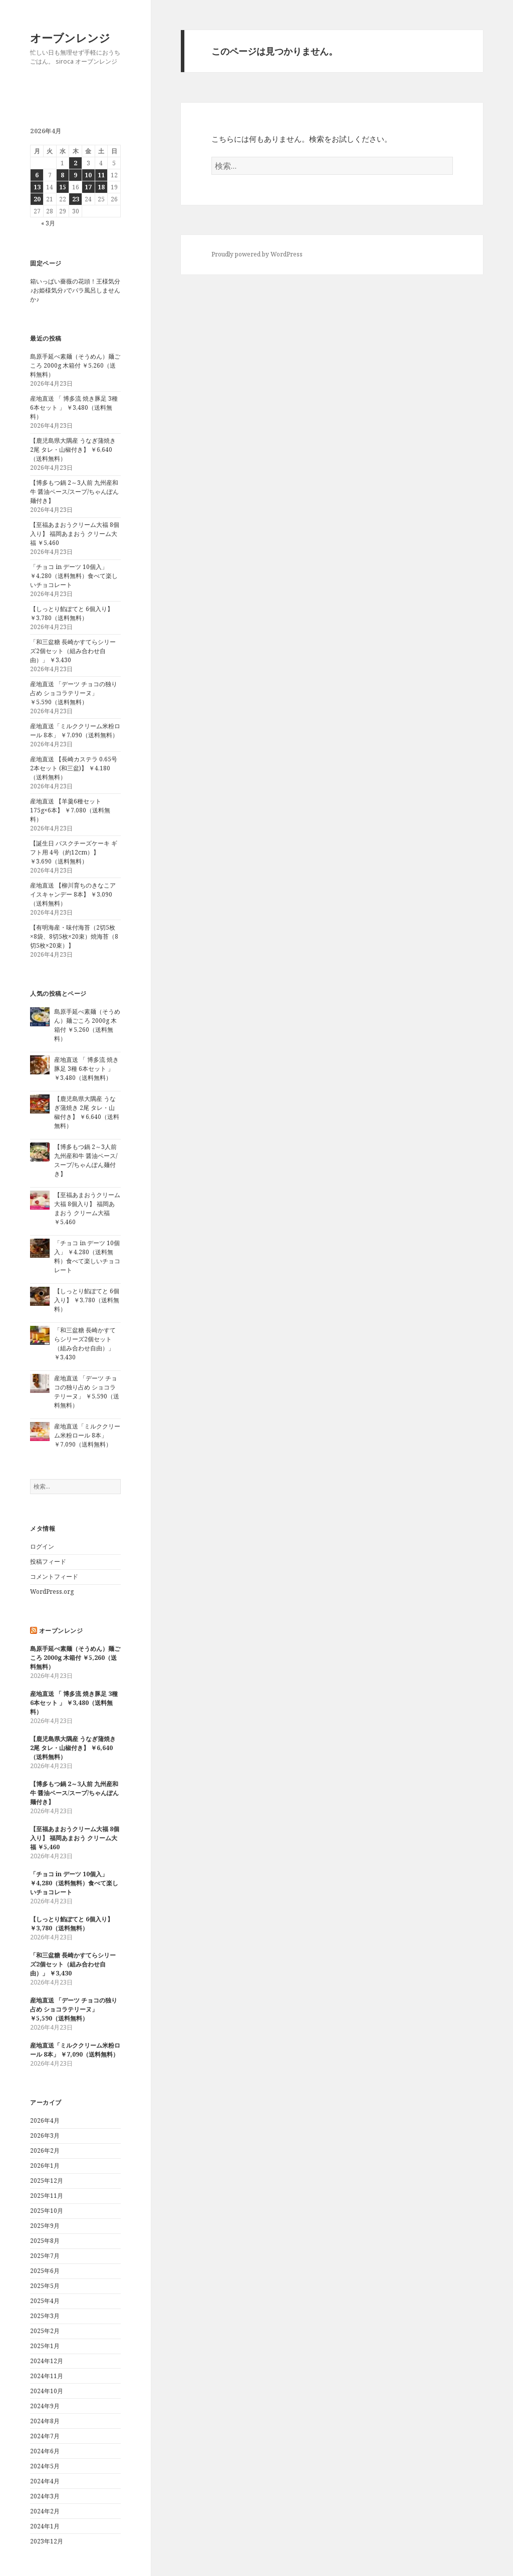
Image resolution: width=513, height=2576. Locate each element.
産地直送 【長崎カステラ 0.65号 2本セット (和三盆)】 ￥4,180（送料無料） (73, 768)
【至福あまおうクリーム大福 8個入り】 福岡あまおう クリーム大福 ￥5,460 (74, 533)
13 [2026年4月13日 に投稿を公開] (37, 187)
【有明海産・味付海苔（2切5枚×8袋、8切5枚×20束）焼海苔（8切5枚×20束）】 (74, 936)
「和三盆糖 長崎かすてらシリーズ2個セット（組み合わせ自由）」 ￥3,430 (73, 651)
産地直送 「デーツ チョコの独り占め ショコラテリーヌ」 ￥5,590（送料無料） (73, 693)
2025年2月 (45, 2331)
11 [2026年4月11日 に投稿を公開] (101, 175)
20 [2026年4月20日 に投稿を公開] (37, 199)
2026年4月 (45, 2120)
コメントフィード (54, 1576)
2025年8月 (45, 2240)
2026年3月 (45, 2135)
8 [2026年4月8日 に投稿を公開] (62, 175)
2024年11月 (46, 2376)
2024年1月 (45, 2526)
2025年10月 (46, 2210)
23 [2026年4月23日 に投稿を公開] (75, 199)
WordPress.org (52, 1591)
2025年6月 (45, 2270)
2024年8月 (45, 2421)
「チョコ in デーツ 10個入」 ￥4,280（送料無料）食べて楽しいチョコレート (74, 575)
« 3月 (48, 223)
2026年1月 (45, 2165)
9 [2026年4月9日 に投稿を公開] (75, 175)
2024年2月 (45, 2511)
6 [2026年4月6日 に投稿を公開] (37, 175)
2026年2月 (45, 2150)
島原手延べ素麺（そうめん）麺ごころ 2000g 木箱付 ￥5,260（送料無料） (75, 365)
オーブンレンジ (70, 37)
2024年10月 (46, 2391)
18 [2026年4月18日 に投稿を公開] (101, 187)
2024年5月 (45, 2466)
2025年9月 (45, 2225)
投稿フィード (48, 1561)
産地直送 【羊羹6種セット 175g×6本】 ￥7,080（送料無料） (70, 810)
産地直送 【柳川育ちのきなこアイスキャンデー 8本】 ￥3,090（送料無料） (73, 894)
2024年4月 (45, 2481)
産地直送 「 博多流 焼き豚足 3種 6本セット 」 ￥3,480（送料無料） (74, 407)
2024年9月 (45, 2406)
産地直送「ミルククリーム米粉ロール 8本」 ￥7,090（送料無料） (75, 730)
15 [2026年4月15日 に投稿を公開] (62, 187)
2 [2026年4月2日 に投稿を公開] (75, 163)
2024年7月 (45, 2436)
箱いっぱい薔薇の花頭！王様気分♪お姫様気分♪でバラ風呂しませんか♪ (75, 290)
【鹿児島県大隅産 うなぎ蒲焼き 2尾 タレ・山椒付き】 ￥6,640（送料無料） (73, 449)
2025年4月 (45, 2301)
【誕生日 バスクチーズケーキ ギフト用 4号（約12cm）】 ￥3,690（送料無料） (73, 852)
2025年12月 (46, 2180)
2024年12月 (46, 2361)
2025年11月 (46, 2195)
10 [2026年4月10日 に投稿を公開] (88, 175)
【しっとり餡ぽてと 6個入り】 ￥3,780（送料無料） (71, 613)
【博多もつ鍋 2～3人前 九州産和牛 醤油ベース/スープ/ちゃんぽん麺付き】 (74, 491)
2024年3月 (45, 2496)
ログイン (42, 1546)
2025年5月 (45, 2285)
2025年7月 (45, 2255)
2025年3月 (45, 2316)
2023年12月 (46, 2541)
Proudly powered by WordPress (257, 254)
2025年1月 (45, 2346)
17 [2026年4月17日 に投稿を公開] (88, 187)
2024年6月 (45, 2451)
